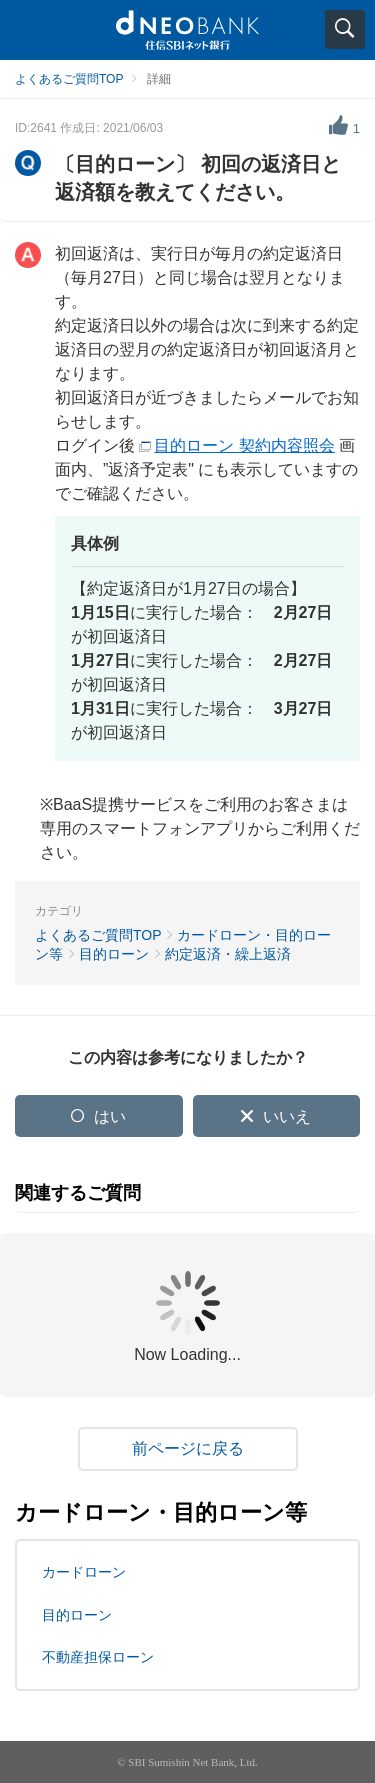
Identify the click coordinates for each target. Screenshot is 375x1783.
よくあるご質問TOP (69, 79)
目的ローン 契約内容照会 (244, 445)
